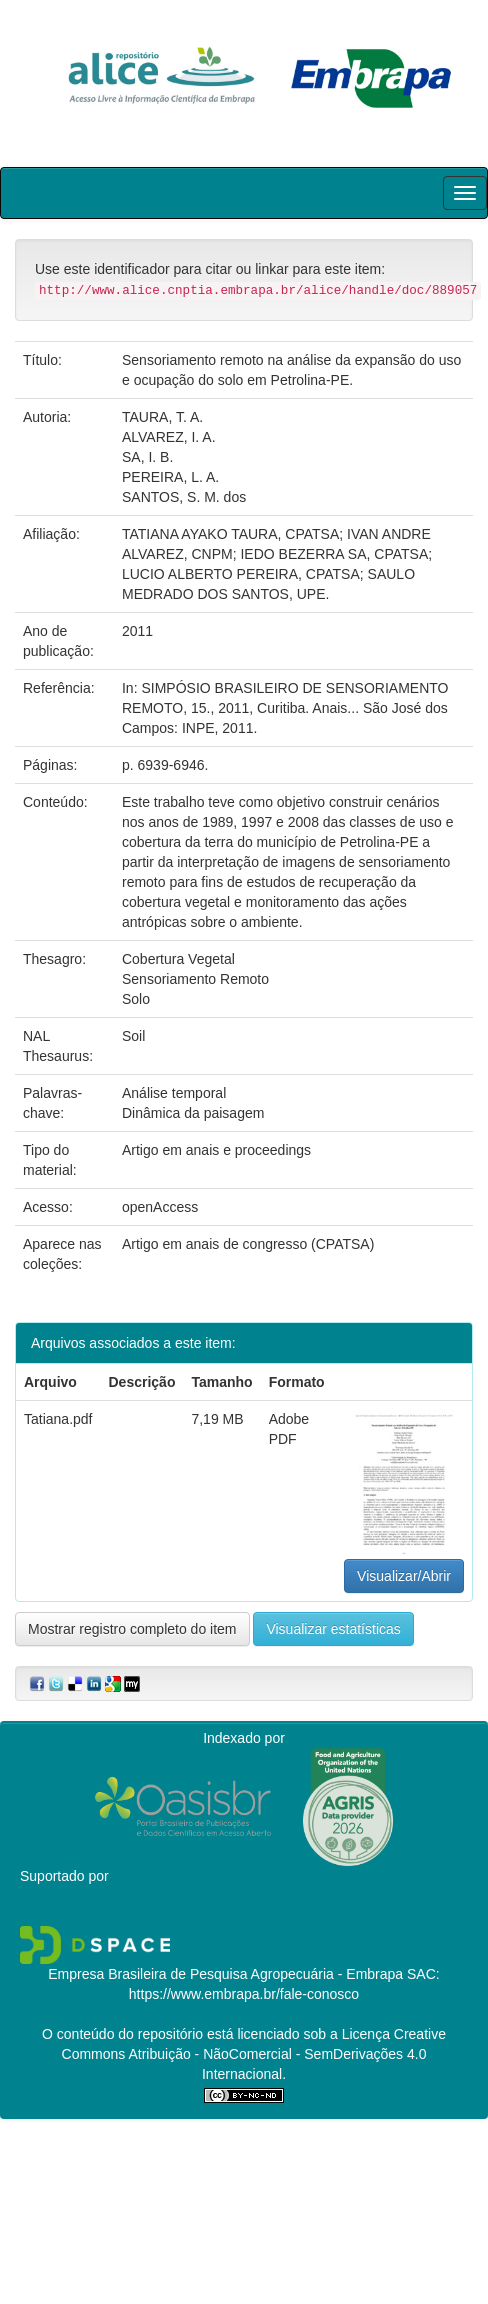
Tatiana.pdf (58, 1419)
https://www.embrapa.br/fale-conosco (244, 1994)
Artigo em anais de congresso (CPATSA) (248, 1244)
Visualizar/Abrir (404, 1576)
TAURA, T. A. (162, 417)
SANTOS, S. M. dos (184, 497)
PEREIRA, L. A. (170, 477)
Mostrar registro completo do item (132, 1629)
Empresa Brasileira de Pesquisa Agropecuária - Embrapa (225, 1974)
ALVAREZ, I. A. (169, 437)
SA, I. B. (147, 457)
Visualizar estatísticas (333, 1629)
